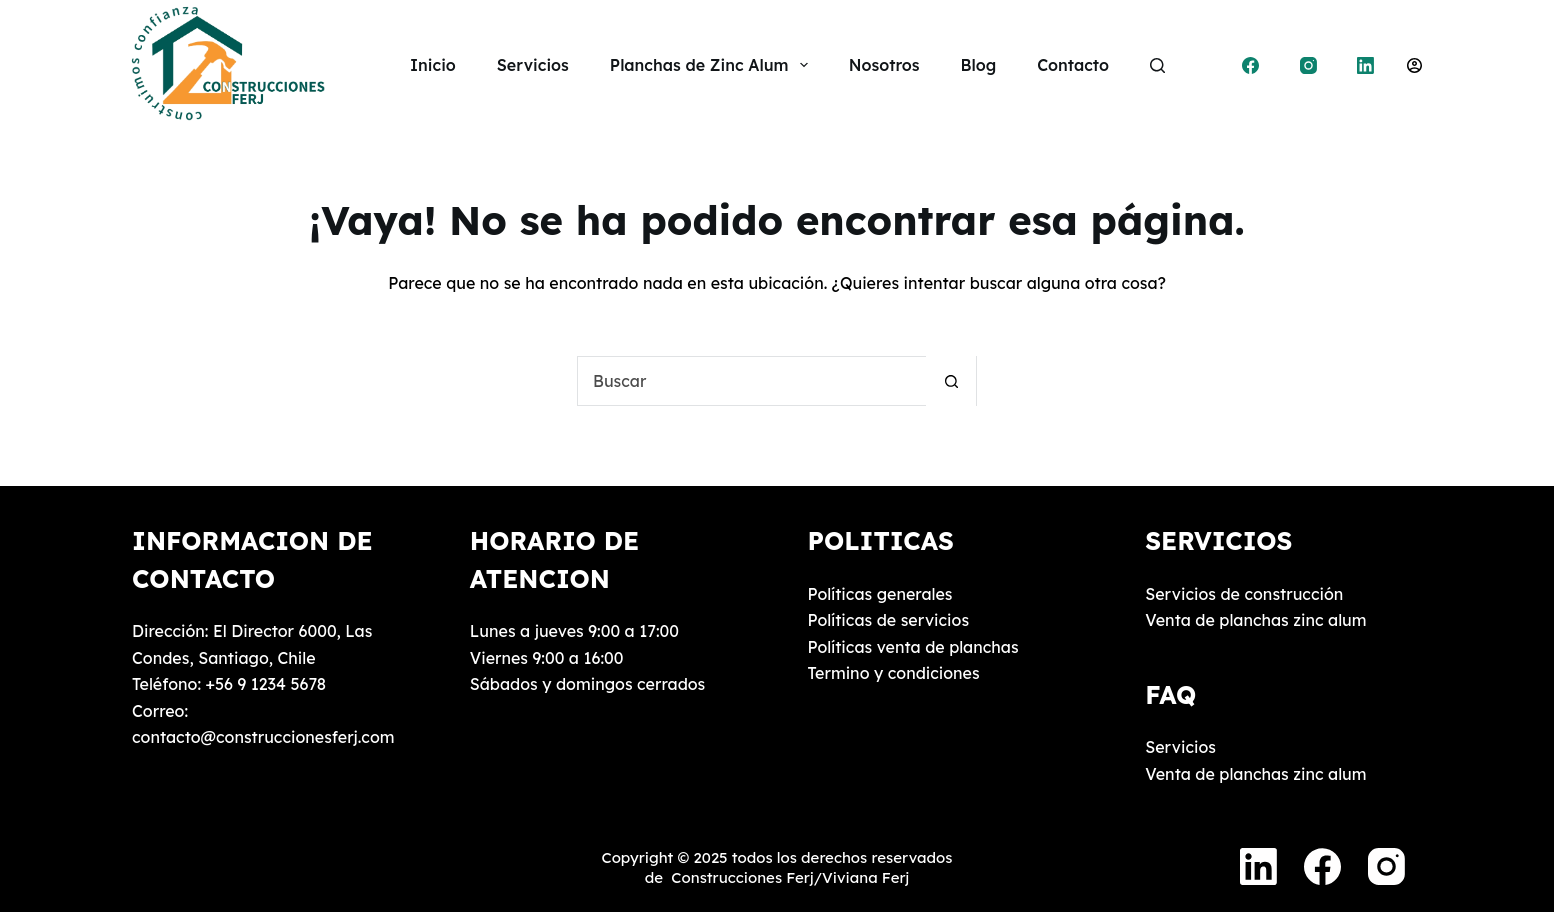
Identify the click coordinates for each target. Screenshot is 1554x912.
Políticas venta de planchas (913, 647)
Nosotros (884, 65)
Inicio (433, 65)
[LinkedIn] (1366, 65)
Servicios (533, 65)
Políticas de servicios (889, 620)
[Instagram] (1308, 65)
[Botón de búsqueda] (951, 381)
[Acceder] (1414, 65)
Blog (979, 65)
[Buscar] (1157, 65)
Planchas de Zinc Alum (713, 65)
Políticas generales (880, 594)
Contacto (1073, 65)
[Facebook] (1251, 65)
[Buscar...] (752, 381)
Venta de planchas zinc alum (1255, 620)
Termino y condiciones (894, 673)
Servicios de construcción (1244, 594)
